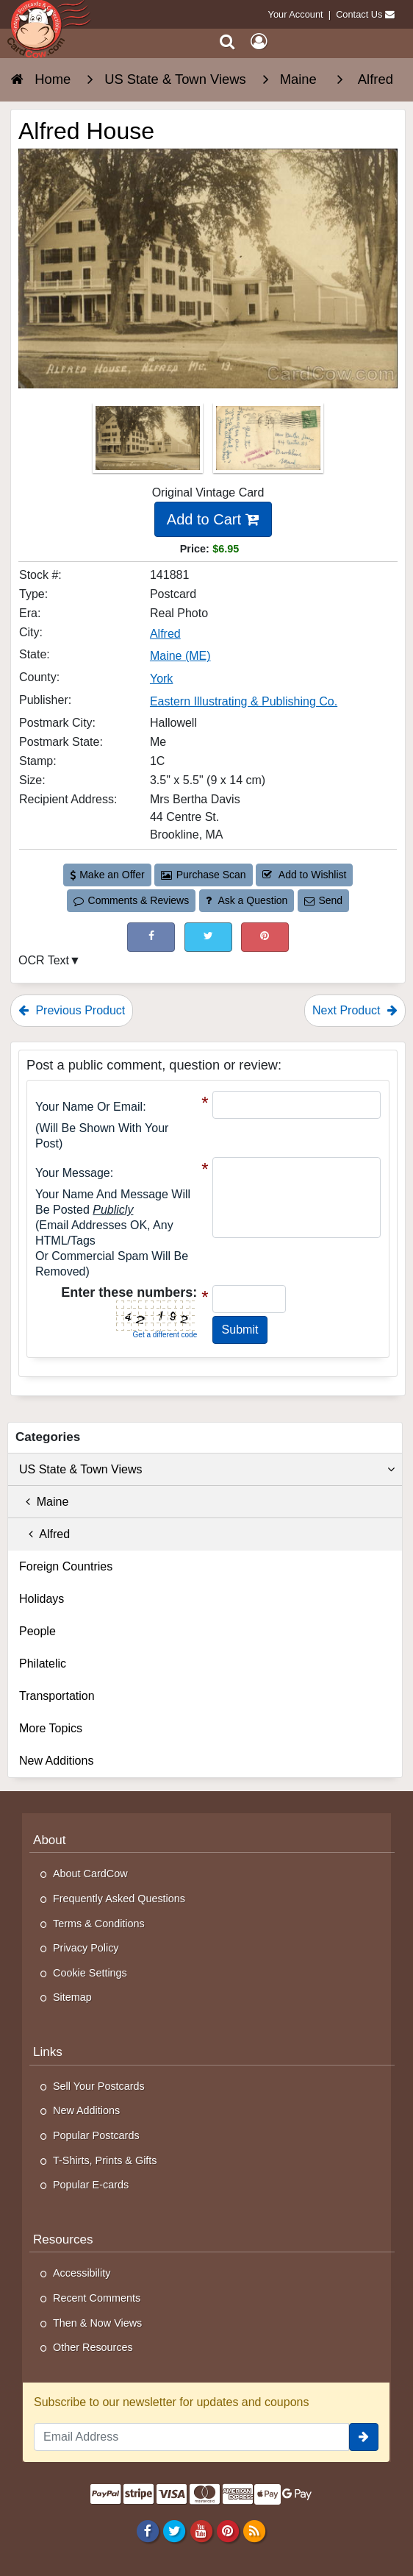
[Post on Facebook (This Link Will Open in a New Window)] (151, 936)
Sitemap (72, 1997)
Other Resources (93, 2347)
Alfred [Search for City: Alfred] (165, 633)
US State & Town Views (207, 1470)
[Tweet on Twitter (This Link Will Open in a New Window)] (208, 936)
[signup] (363, 2437)
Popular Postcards (96, 2135)
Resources (63, 2239)
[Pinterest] (227, 2530)
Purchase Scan (203, 874)
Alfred (44, 1534)
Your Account (295, 14)
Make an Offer (107, 874)
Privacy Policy (86, 1948)
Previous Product (71, 1010)
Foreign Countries (65, 1566)
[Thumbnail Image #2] (268, 442)
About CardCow (90, 1873)
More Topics (50, 1728)
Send (323, 900)
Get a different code (165, 1335)
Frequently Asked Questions (119, 1898)
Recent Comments (96, 2298)
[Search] (227, 41)
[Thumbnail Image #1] (149, 442)
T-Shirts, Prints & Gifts (105, 2160)
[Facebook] (148, 2530)
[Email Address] (191, 2437)
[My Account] (259, 41)
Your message (72, 1173)
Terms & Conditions (99, 1923)
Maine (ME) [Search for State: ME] (180, 656)
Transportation (57, 1696)
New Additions (56, 1760)
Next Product (355, 1010)
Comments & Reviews (131, 900)
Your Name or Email (89, 1106)
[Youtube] (201, 2530)
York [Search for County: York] (161, 678)
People (37, 1631)
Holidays (41, 1599)
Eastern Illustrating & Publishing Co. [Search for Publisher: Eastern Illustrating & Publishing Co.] (243, 701)
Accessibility (81, 2273)
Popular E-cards (91, 2185)
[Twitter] (174, 2530)
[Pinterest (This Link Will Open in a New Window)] (265, 936)
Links (47, 2052)
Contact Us (359, 14)
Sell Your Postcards (99, 2086)
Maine (43, 1501)
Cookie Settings (90, 1973)
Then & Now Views (97, 2323)
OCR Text (43, 960)
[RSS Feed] (254, 2530)
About (49, 1840)
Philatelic (42, 1663)
